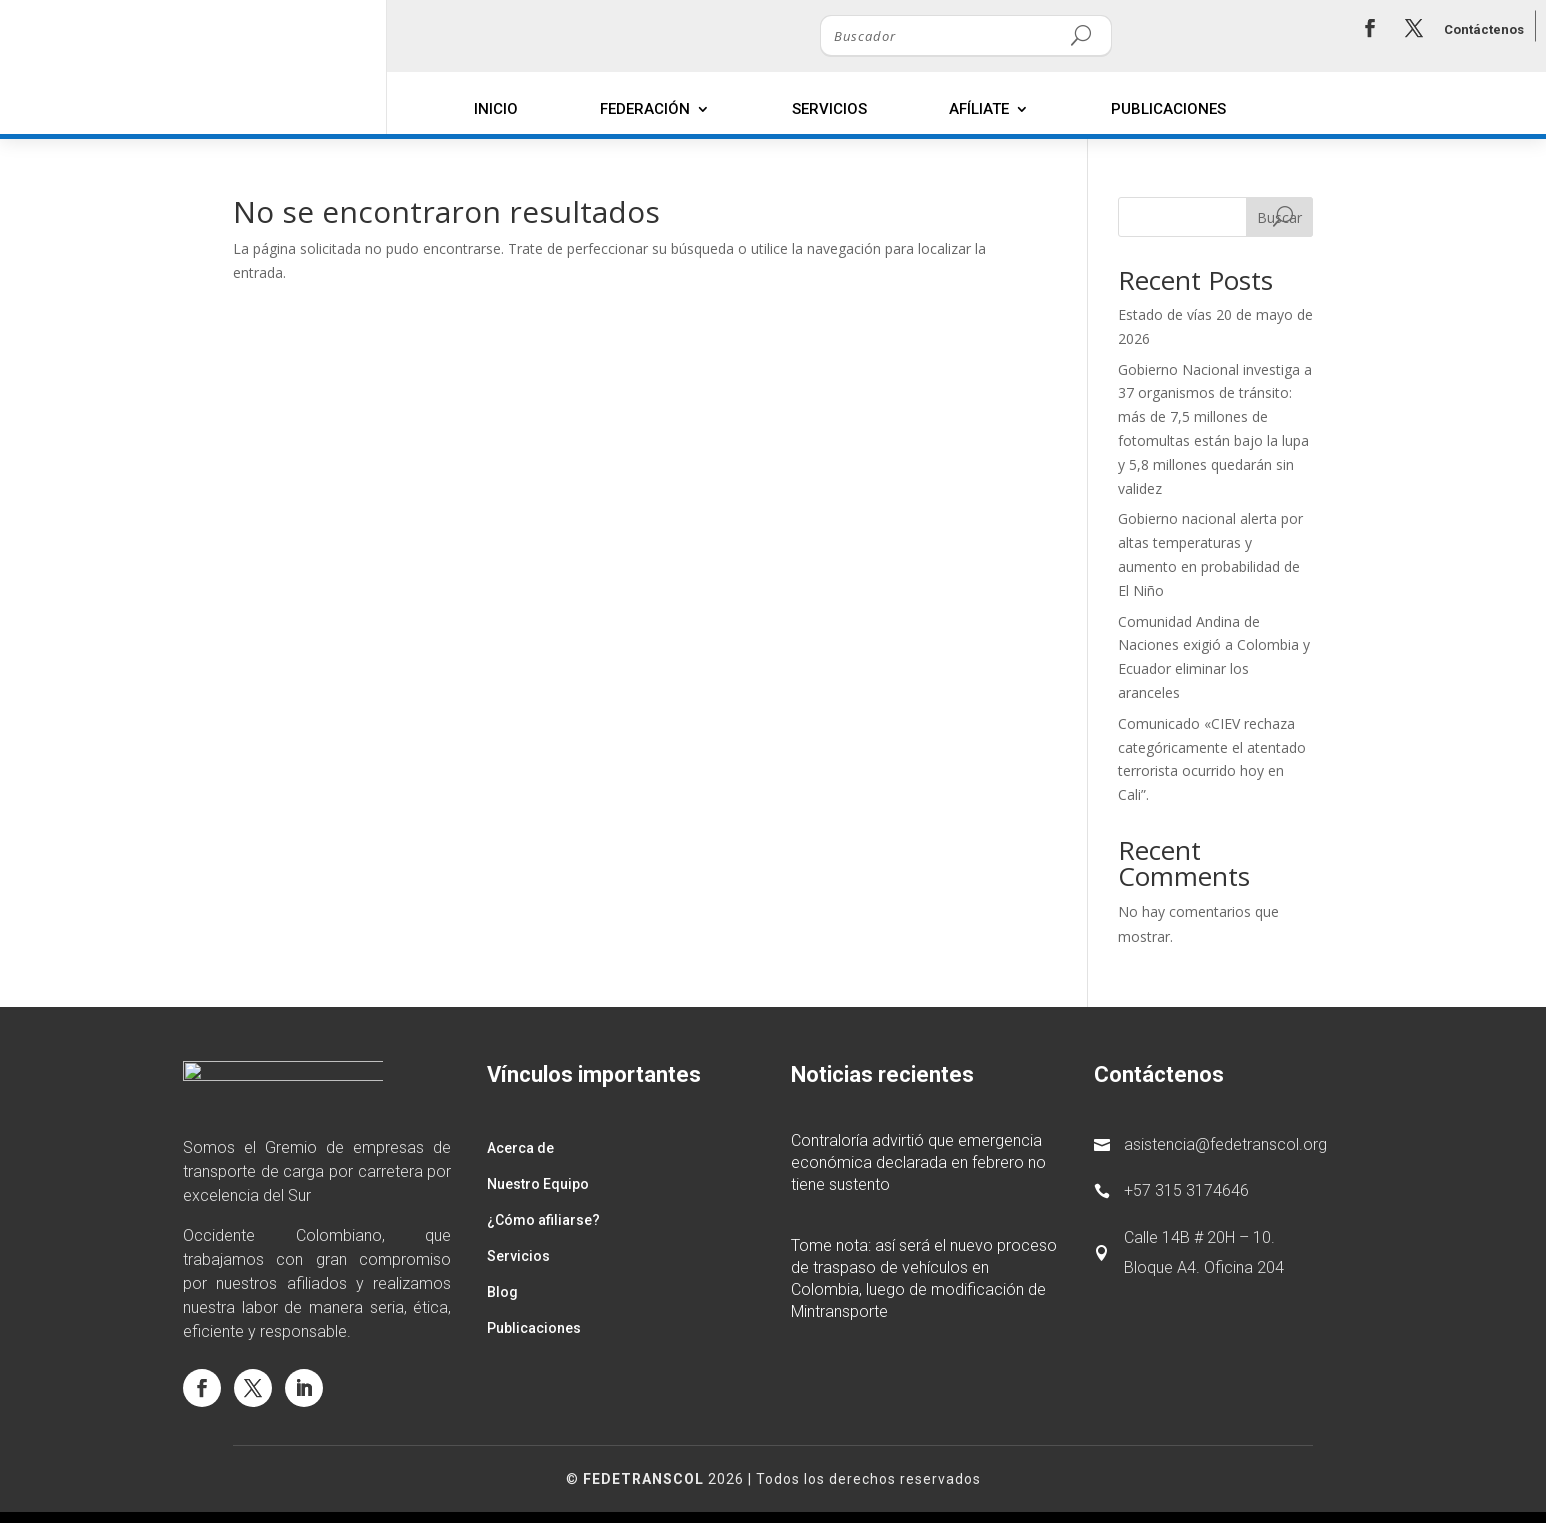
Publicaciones (1168, 109)
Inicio (496, 109)
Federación (645, 109)
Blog (502, 1292)
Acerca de (520, 1148)
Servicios (829, 109)
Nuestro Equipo (538, 1184)
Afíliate (979, 109)
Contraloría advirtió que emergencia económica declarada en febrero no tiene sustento (918, 1162)
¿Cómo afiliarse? (543, 1220)
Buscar (1279, 217)
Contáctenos (1484, 29)
